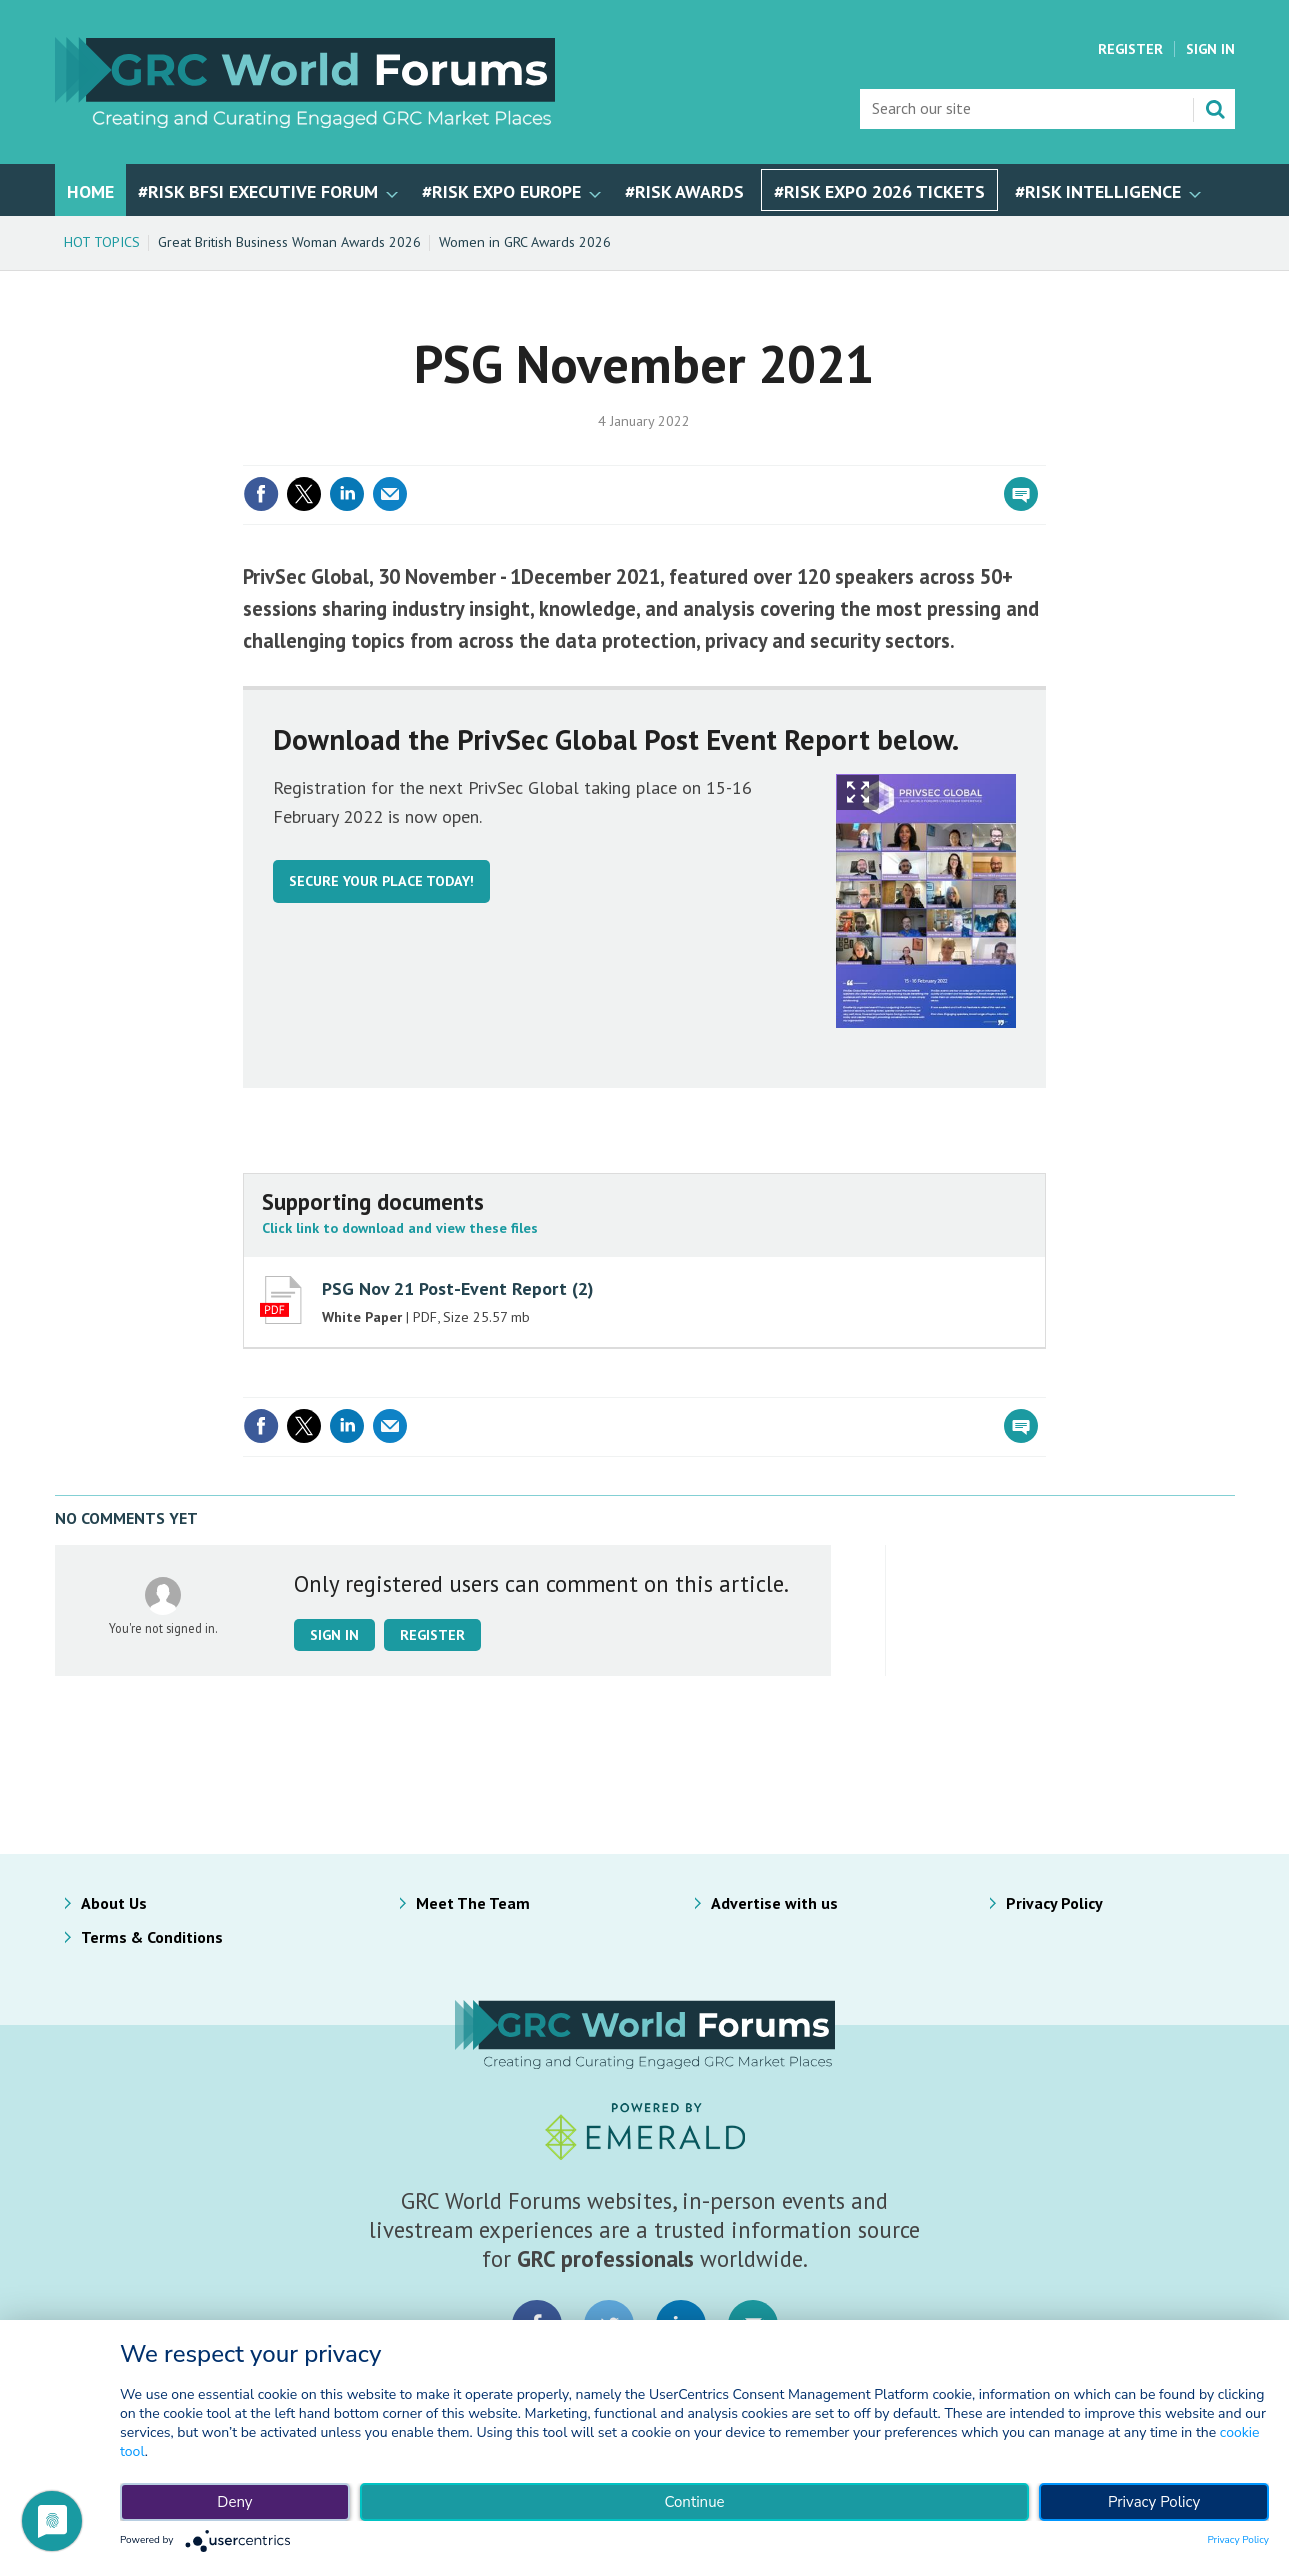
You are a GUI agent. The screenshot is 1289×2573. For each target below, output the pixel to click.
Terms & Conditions (152, 1937)
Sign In (1210, 49)
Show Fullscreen (858, 792)
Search (1215, 109)
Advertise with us (774, 1903)
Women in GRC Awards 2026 (525, 242)
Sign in (334, 1635)
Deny (234, 2502)
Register (1130, 49)
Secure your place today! (381, 881)
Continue (694, 2502)
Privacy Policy (1054, 1903)
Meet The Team (473, 1903)
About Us (114, 1903)
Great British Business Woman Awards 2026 (289, 242)
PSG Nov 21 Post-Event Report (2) (458, 1288)
